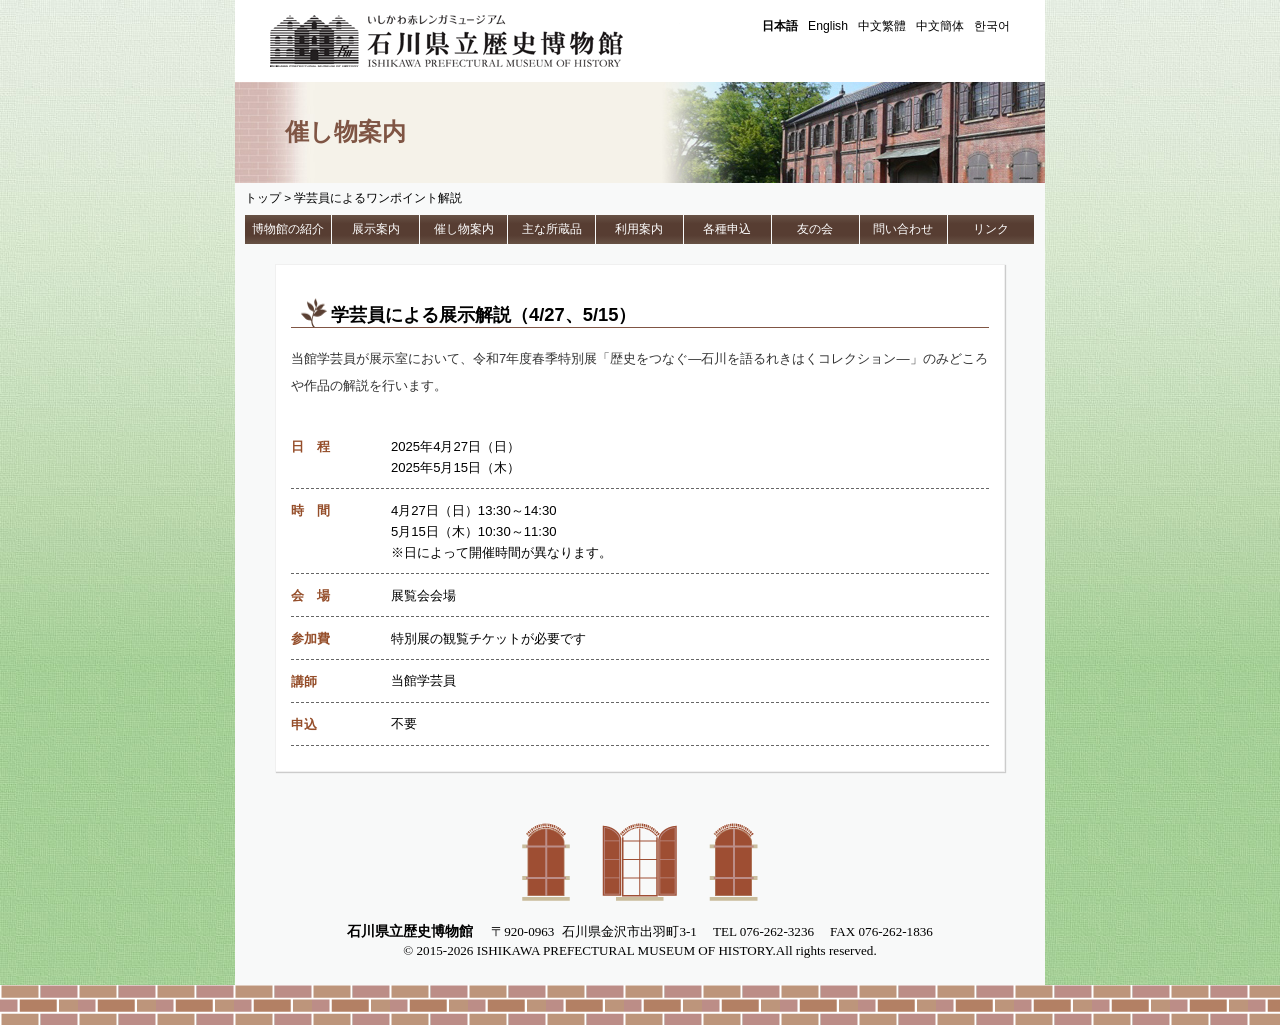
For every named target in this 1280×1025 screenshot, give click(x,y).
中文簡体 (940, 26)
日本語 (780, 26)
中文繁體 (882, 26)
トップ (263, 198)
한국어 (992, 26)
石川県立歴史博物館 (475, 41)
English (828, 26)
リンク (991, 229)
